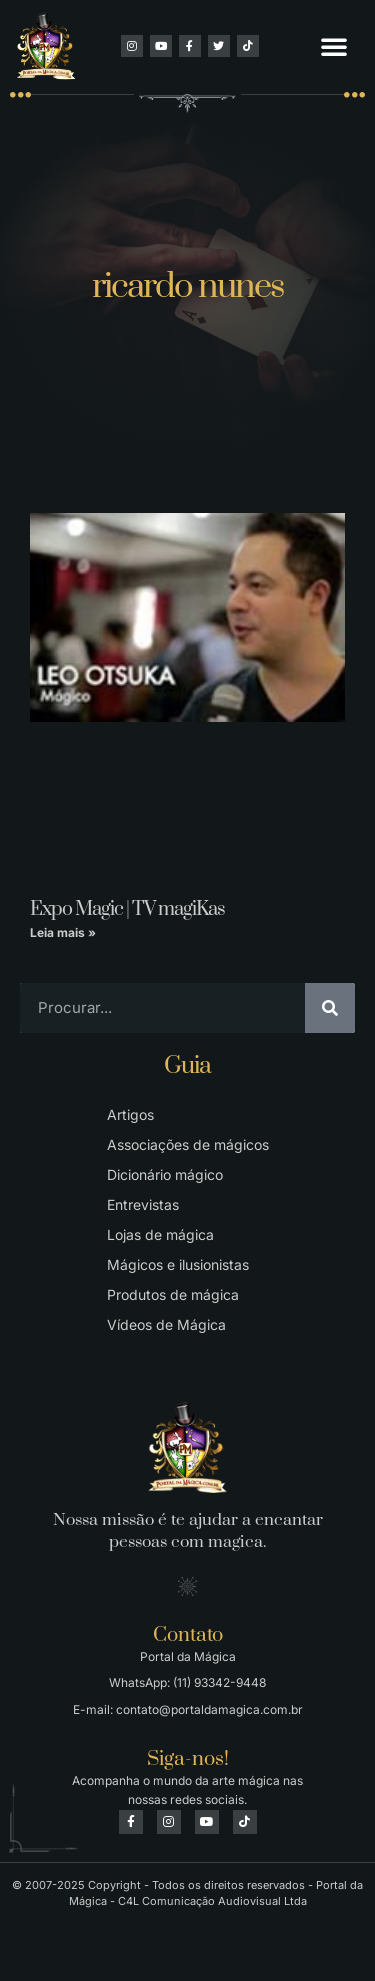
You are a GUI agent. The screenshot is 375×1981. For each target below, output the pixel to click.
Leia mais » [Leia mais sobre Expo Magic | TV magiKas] (63, 932)
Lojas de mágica (160, 1234)
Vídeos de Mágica (166, 1324)
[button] (334, 46)
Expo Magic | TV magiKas (127, 909)
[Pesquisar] (330, 1008)
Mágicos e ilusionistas (178, 1264)
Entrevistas (143, 1204)
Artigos (130, 1114)
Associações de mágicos (188, 1144)
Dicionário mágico (165, 1174)
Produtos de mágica (173, 1294)
